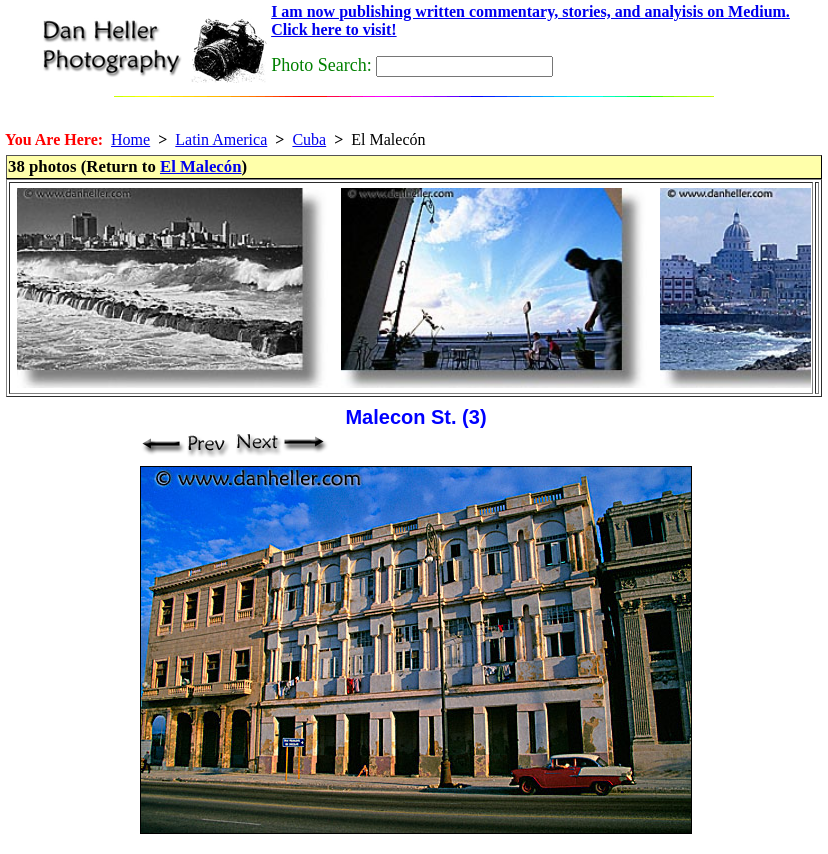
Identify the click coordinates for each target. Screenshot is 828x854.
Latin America (221, 139)
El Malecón (201, 166)
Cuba (309, 139)
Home (130, 139)
